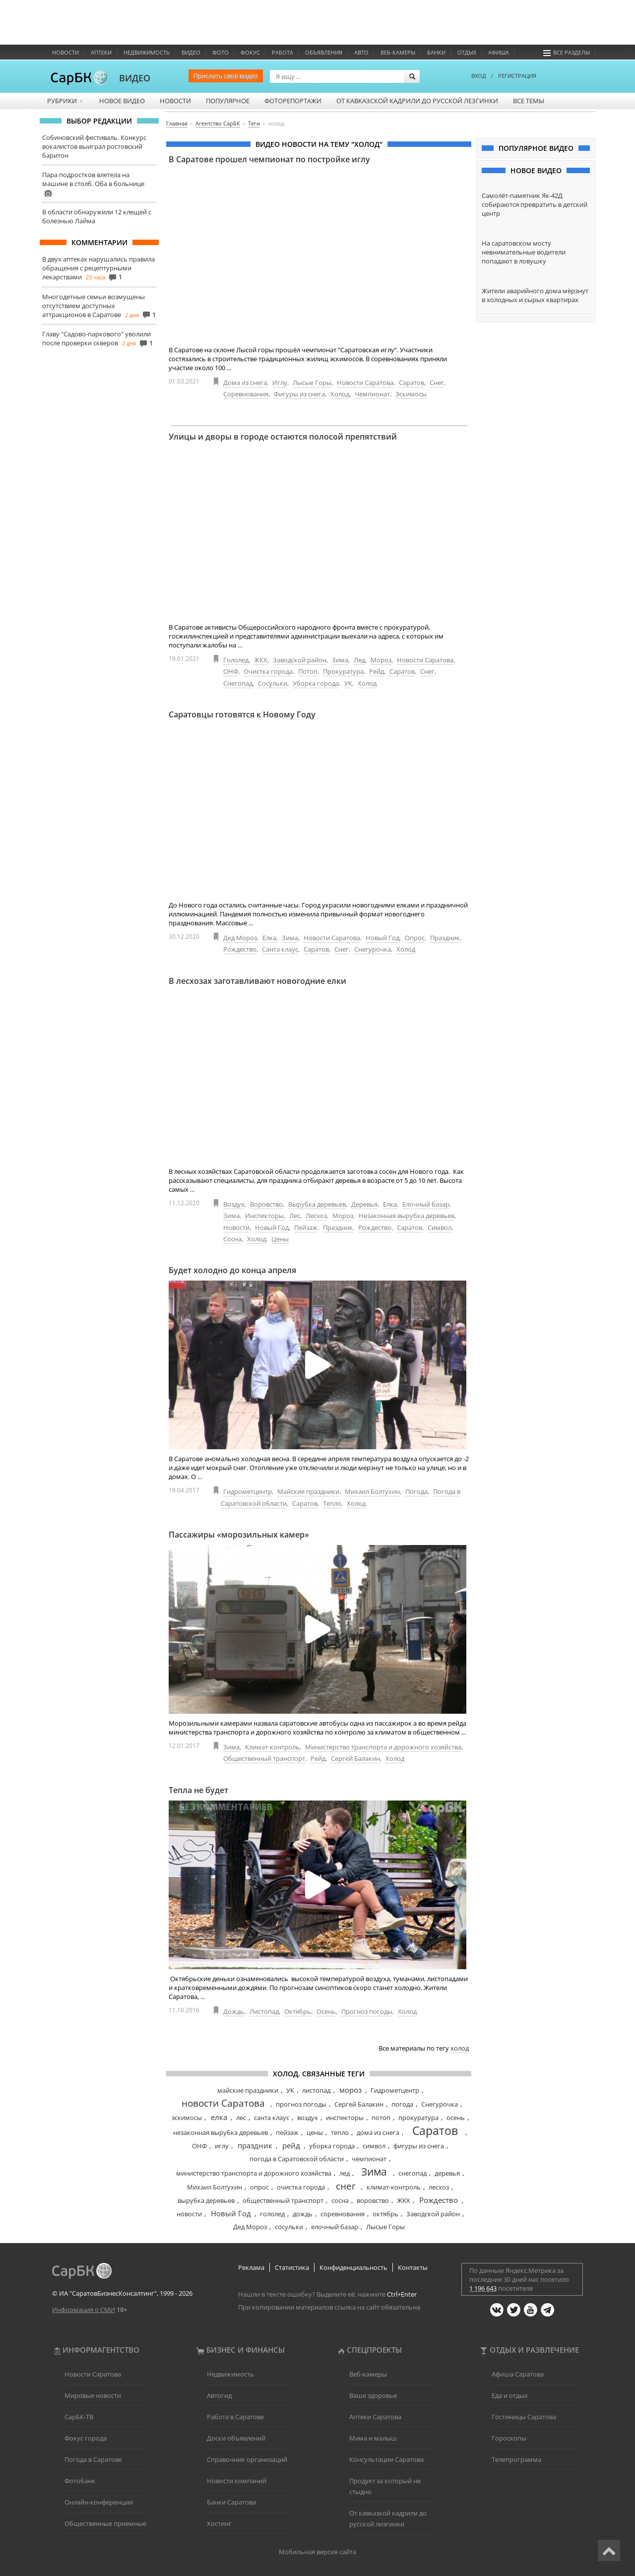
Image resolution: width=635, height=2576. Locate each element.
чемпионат (369, 2158)
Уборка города (316, 683)
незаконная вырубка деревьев (220, 2132)
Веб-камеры (398, 52)
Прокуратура (343, 671)
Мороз (381, 659)
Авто (361, 52)
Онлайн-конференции (98, 2502)
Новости (65, 52)
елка (219, 2117)
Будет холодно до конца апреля (232, 1270)
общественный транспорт (283, 2200)
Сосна (232, 1238)
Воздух (234, 1204)
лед (344, 2173)
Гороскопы (509, 2438)
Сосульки (272, 683)
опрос (259, 2187)
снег (346, 2186)
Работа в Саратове (235, 2416)
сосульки (289, 2226)
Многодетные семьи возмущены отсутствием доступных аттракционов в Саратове (93, 305)
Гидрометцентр (247, 1491)
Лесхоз (316, 1215)
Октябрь (297, 2011)
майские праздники (247, 2090)
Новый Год (382, 937)
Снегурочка (372, 949)
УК (348, 683)
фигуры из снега (418, 2145)
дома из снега (378, 2132)
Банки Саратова (231, 2502)
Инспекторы (264, 1215)
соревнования (342, 2213)
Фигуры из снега (299, 393)
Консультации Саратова (386, 2459)
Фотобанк (79, 2480)
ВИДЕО (134, 78)
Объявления (323, 52)
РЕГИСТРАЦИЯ (517, 75)
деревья (447, 2173)
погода (402, 2104)
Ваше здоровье (373, 2395)
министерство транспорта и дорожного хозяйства (253, 2173)
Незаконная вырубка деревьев (406, 1215)
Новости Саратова (365, 382)
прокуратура (418, 2117)
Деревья (364, 1204)
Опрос (415, 937)
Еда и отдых (510, 2395)
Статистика (292, 2267)
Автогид (219, 2395)
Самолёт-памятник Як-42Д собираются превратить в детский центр (534, 204)
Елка (269, 937)
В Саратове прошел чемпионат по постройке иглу (269, 159)
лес (241, 2117)
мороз (350, 2090)
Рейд (376, 671)
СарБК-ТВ (78, 2416)
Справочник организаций (247, 2459)
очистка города (301, 2187)
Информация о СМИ (83, 2309)
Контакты (413, 2267)
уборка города (332, 2145)
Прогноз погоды (366, 2011)
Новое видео (122, 100)
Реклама (251, 2267)
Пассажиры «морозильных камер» (239, 1534)
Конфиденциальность (353, 2267)
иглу (222, 2145)
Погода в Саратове (93, 2459)
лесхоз (439, 2187)
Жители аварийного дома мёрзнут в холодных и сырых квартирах (535, 295)
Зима (340, 659)
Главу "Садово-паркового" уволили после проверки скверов (96, 338)
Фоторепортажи (292, 100)
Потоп (308, 671)
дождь (303, 2213)
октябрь (385, 2213)
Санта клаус (280, 949)
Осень (326, 2011)
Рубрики (65, 100)
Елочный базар (425, 1204)
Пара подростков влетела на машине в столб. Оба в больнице (93, 179)
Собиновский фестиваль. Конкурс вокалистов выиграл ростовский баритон (94, 146)
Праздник (445, 937)
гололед (272, 2213)
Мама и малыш (373, 2438)
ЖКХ (260, 659)
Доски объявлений (236, 2438)
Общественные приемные (105, 2523)
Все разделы (566, 52)
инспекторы (345, 2117)
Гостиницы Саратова (524, 2416)
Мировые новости (92, 2395)
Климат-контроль (272, 1746)
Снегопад (238, 683)
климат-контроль (394, 2187)
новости (189, 2213)
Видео (191, 52)
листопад (316, 2090)
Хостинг (219, 2523)
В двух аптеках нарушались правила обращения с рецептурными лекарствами (98, 268)
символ (374, 2145)
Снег (437, 382)
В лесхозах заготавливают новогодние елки (257, 980)
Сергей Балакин (355, 1758)
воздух (307, 2117)
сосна (340, 2200)
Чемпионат (372, 393)
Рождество (239, 949)
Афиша (498, 52)
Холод (339, 393)
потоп (381, 2117)
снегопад (412, 2173)
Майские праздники (308, 1491)
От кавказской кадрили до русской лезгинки (417, 100)
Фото (220, 52)
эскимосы (187, 2117)
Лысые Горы (312, 382)
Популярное (228, 100)
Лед (359, 659)
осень (455, 2117)
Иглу (279, 382)
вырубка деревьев (206, 2200)
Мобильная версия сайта (317, 2551)
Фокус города (85, 2438)
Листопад (264, 2011)
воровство (373, 2200)
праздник (255, 2145)
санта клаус (271, 2117)
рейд (291, 2145)
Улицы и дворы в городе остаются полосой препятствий (283, 436)
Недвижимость (147, 52)
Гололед (236, 659)
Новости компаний (236, 2480)
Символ (439, 1227)
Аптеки (101, 52)
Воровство (266, 1204)
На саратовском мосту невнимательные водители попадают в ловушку (524, 252)
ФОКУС (250, 52)
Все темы (528, 100)
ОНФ (230, 671)
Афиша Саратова (518, 2374)
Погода (416, 1491)
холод (459, 2048)
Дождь (233, 2011)
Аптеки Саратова (375, 2416)
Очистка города (268, 671)
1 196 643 (483, 2288)
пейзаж (287, 2132)
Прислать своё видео (225, 75)
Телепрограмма (516, 2459)
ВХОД (478, 75)
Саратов (411, 382)
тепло (340, 2132)
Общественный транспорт (264, 1758)
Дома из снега (245, 382)
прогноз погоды (301, 2104)
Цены (280, 1238)
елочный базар (334, 2226)
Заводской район (299, 659)
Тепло (332, 1503)
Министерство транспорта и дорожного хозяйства (383, 1746)
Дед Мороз (240, 937)
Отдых (466, 52)
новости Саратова (223, 2103)
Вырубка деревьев (317, 1204)
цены (315, 2132)
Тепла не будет (198, 1790)
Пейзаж (306, 1227)
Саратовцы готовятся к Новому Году (242, 714)
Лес (294, 1215)
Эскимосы (411, 393)
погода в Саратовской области (297, 2158)
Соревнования (245, 393)
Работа (282, 52)
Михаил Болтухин (372, 1491)
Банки (436, 52)
